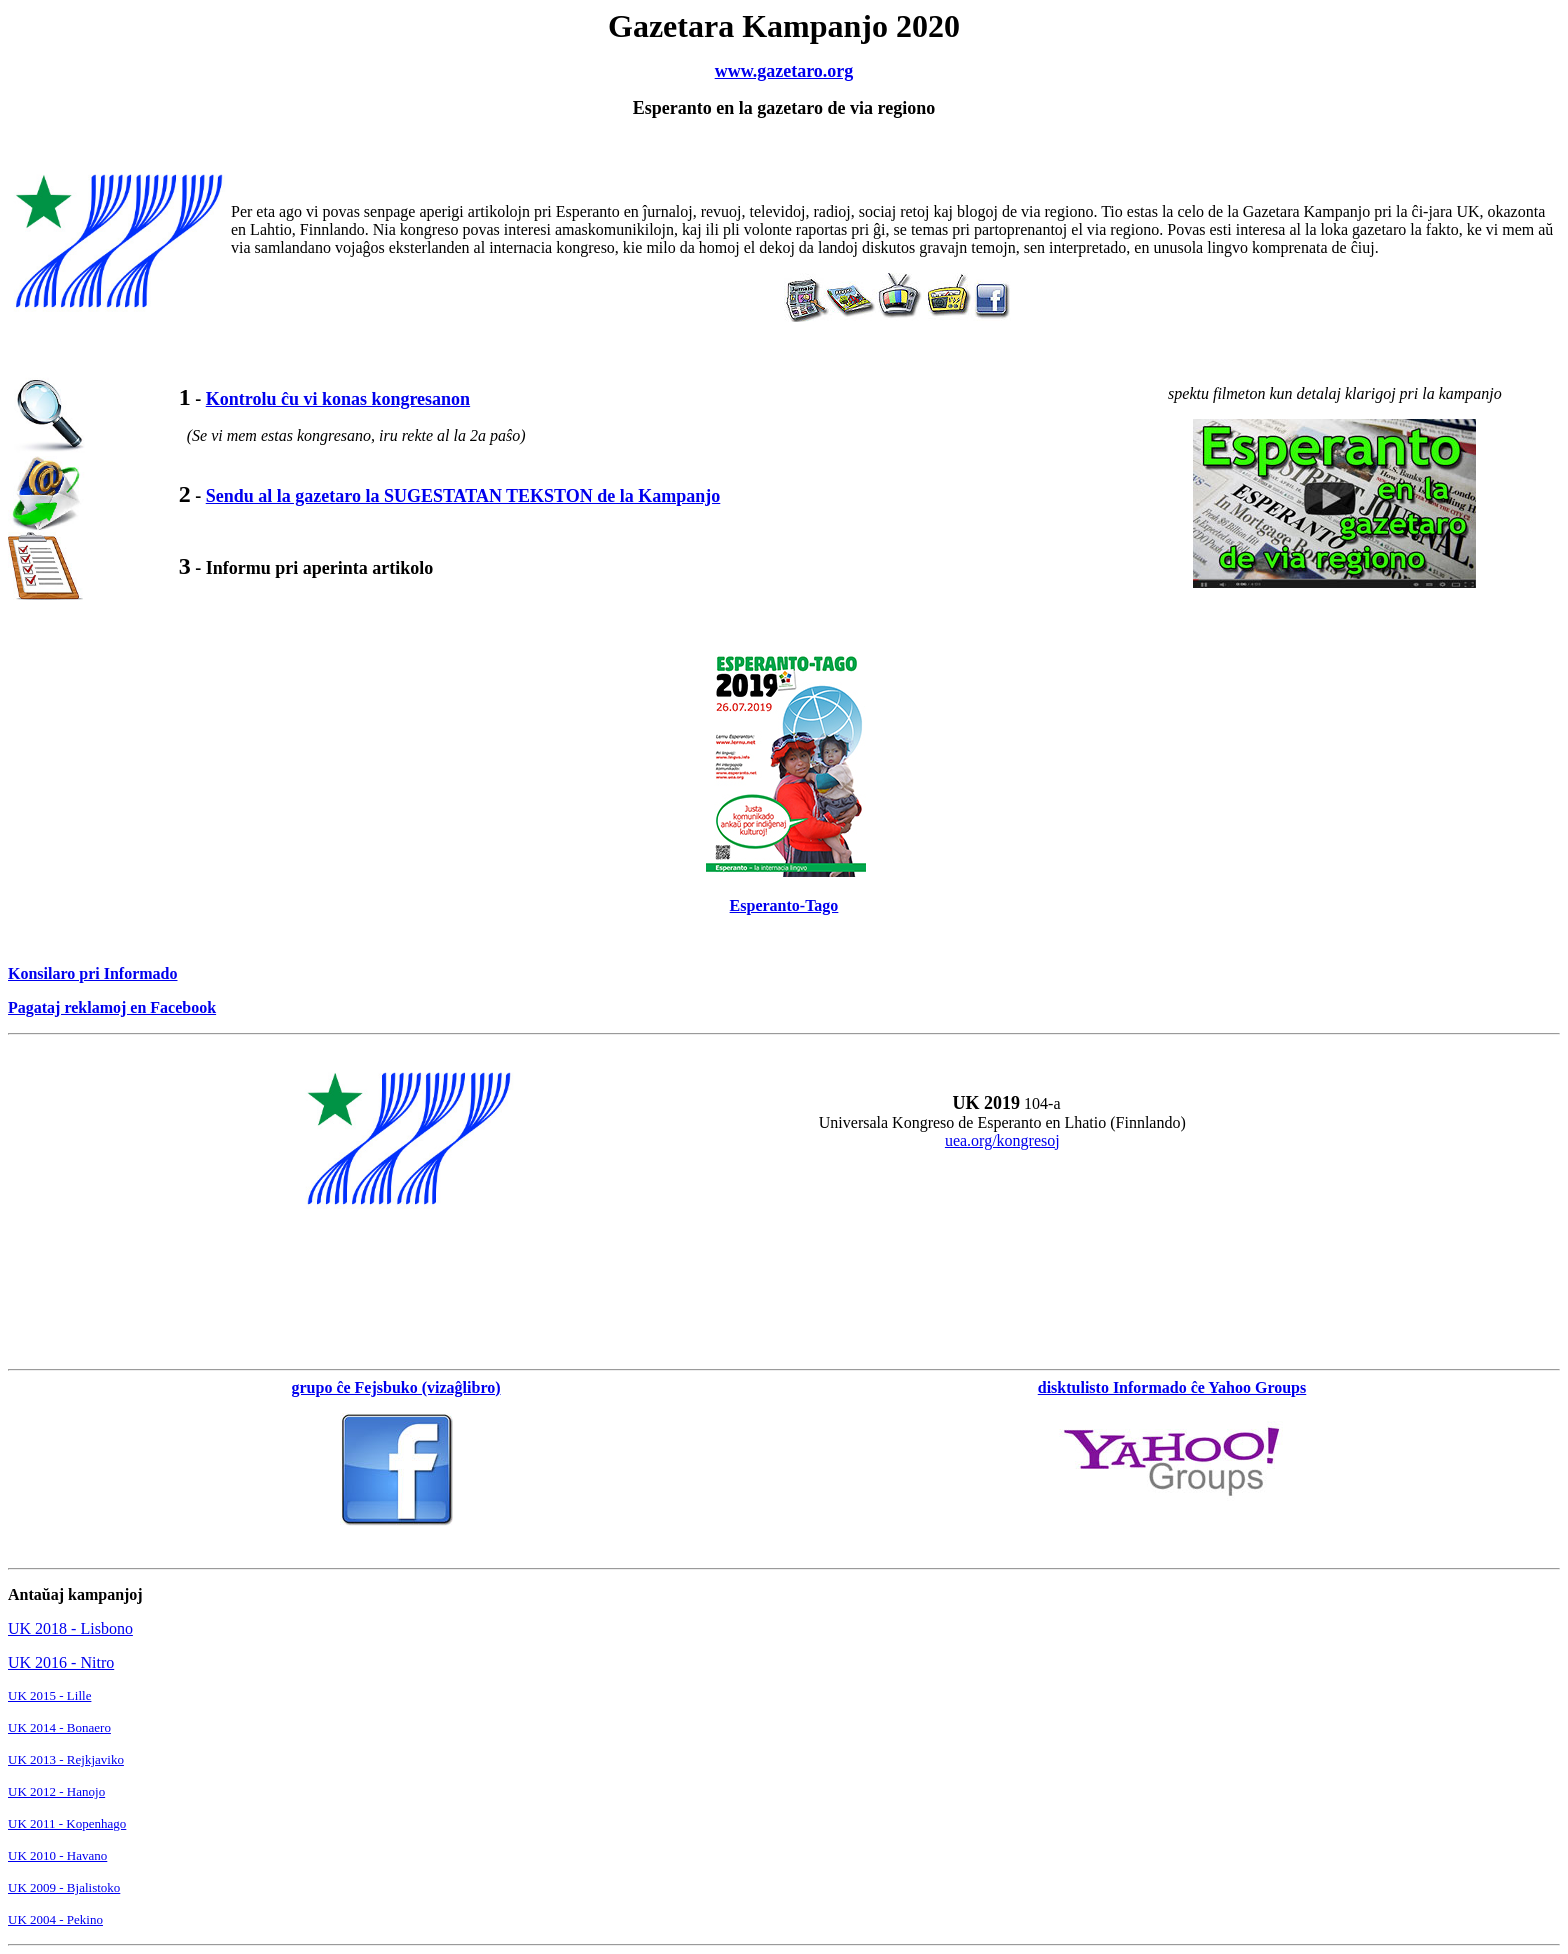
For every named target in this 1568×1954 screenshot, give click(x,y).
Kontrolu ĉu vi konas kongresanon (338, 399)
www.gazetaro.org (784, 71)
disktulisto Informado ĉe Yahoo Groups (1172, 1387)
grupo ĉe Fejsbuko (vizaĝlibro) (395, 1387)
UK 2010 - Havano (57, 1855)
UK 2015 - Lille (49, 1695)
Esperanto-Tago (784, 905)
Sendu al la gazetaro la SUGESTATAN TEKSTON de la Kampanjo (463, 496)
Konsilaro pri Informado (93, 973)
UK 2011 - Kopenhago (67, 1823)
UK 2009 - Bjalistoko (64, 1887)
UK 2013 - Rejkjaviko (66, 1759)
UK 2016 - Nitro (61, 1662)
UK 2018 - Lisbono (70, 1628)
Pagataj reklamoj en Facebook (112, 1007)
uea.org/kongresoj (1002, 1140)
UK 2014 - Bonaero (59, 1727)
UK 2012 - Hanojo (56, 1791)
